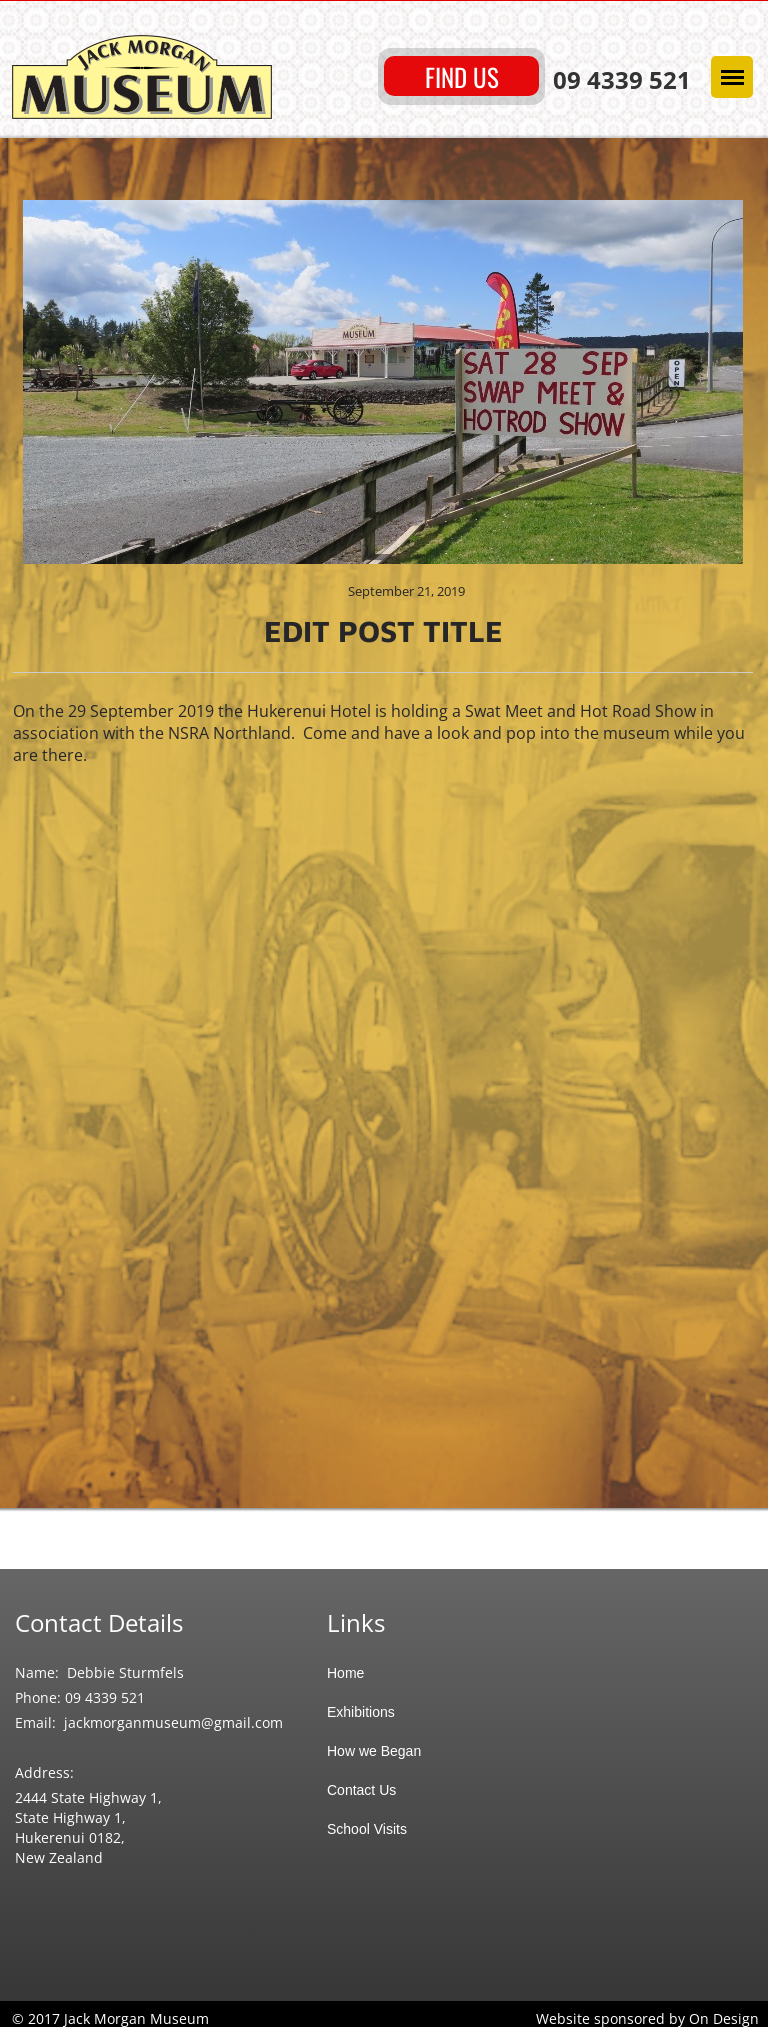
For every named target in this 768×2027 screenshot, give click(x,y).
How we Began (374, 1751)
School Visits (367, 1829)
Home (345, 1673)
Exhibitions (361, 1712)
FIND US (462, 76)
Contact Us (361, 1790)
